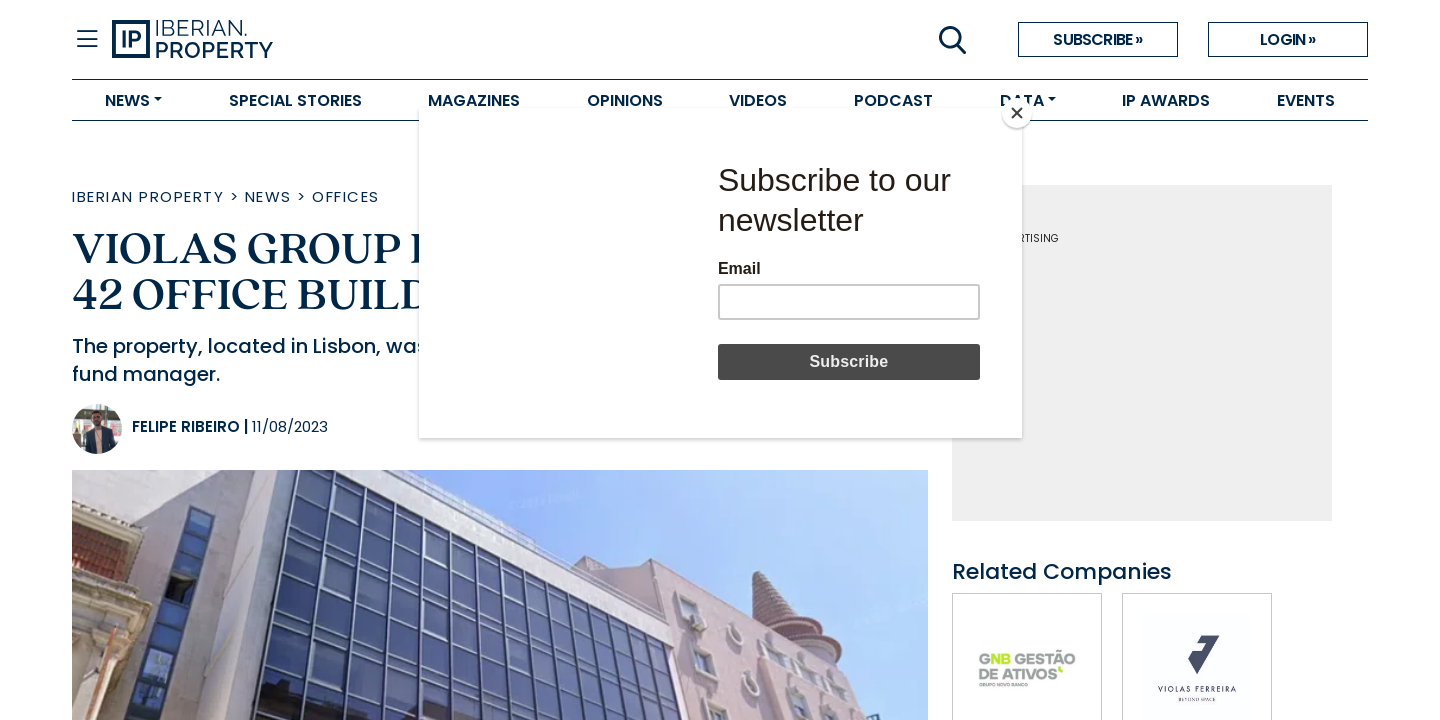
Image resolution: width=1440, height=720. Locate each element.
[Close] (1017, 113)
